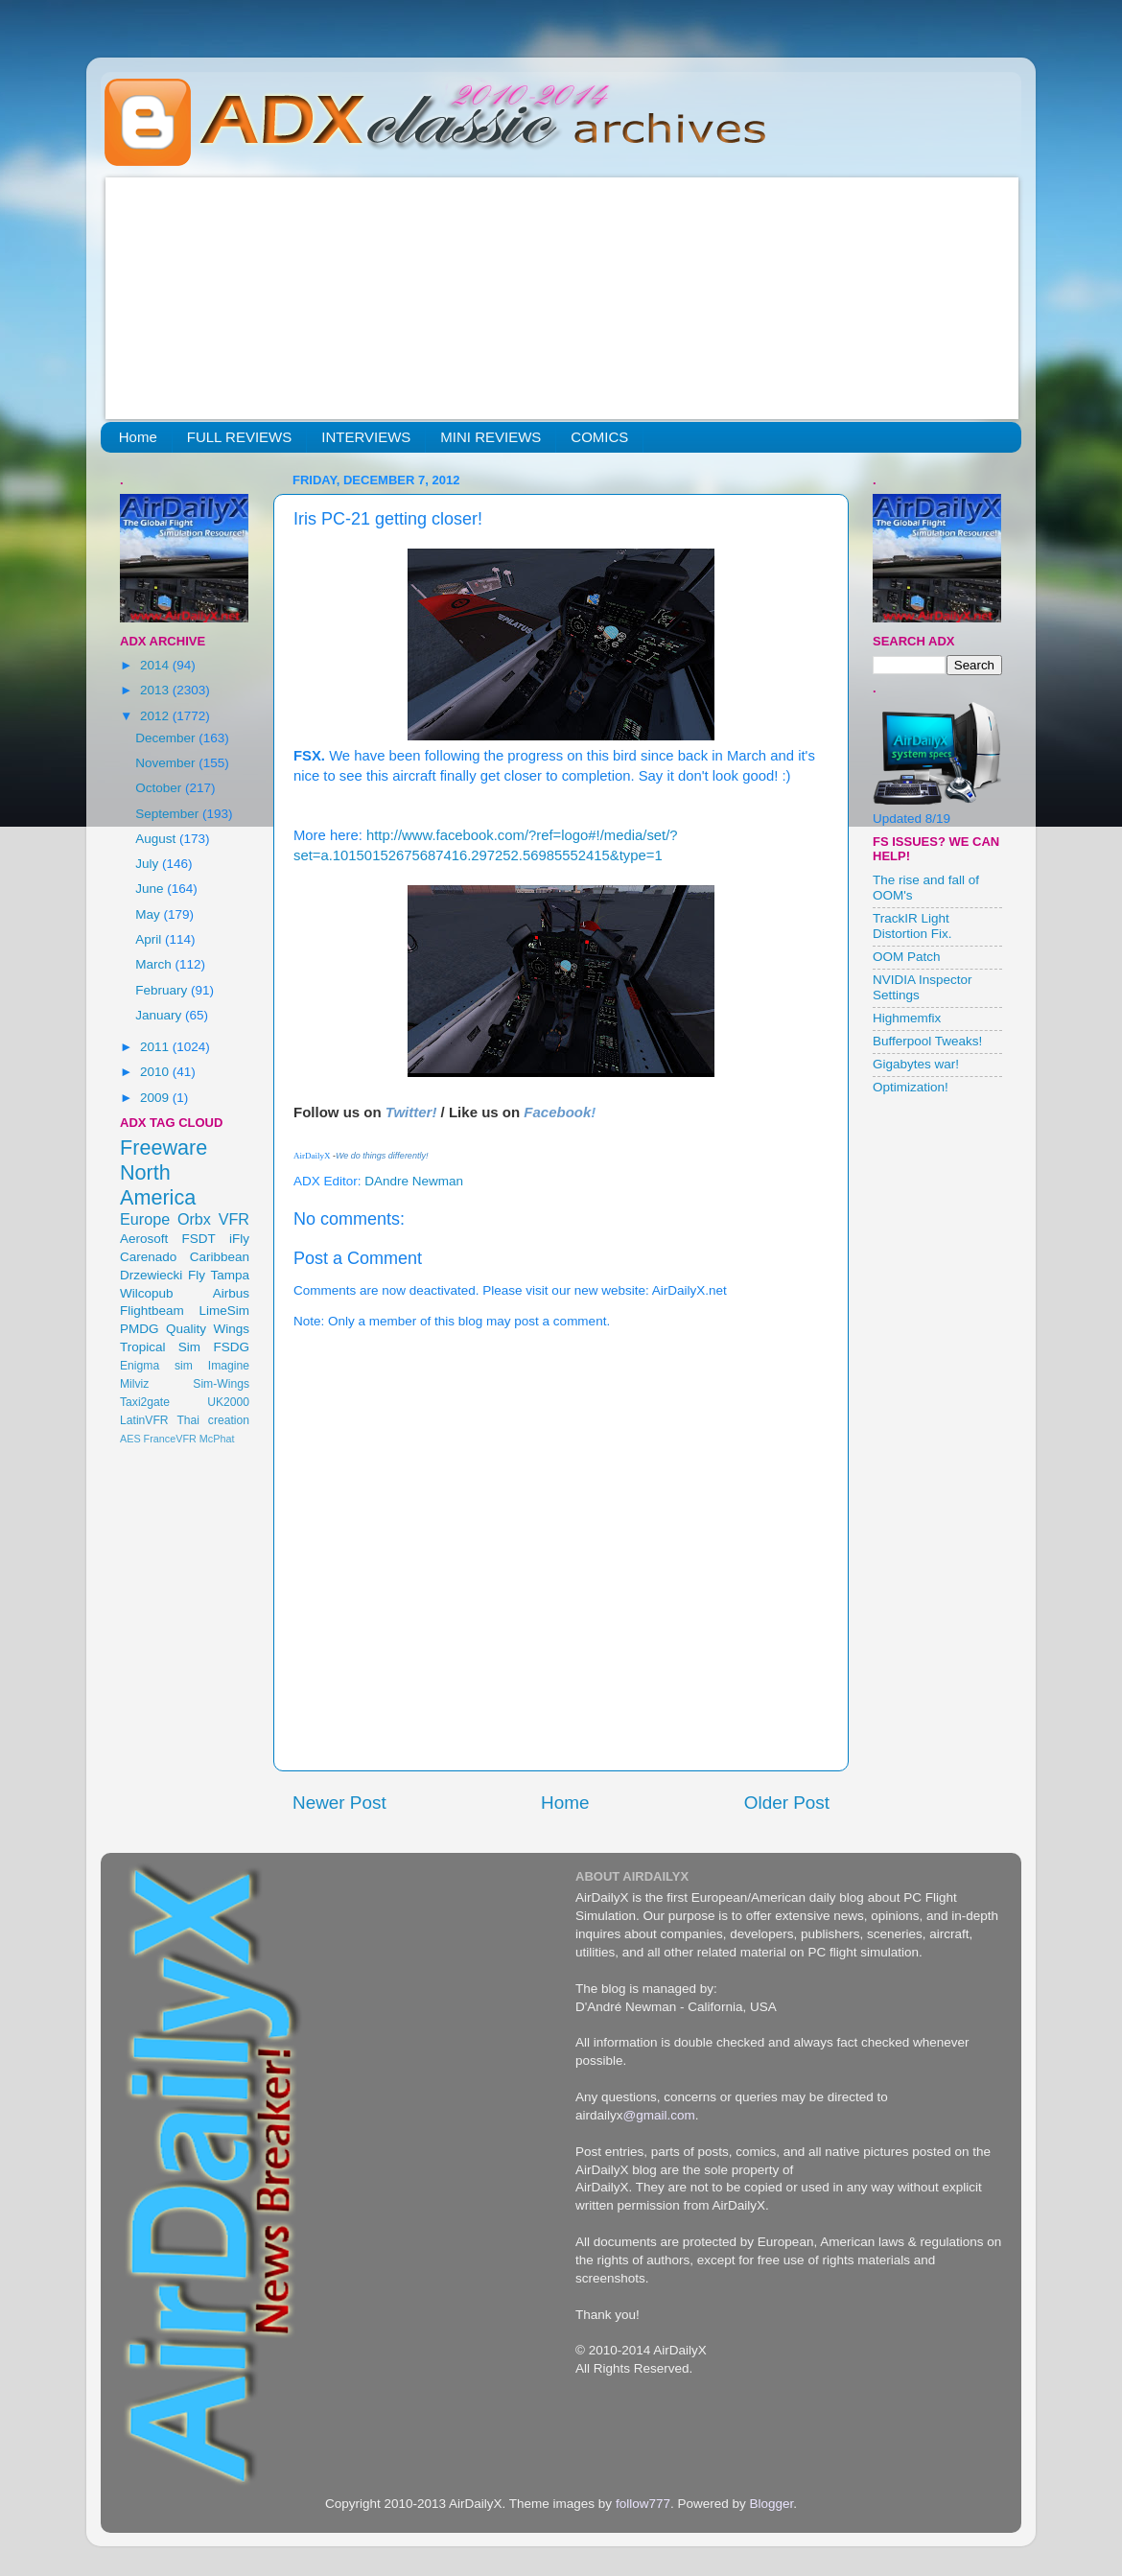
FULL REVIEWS (239, 437)
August (157, 838)
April (150, 939)
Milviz (134, 1384)
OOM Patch (907, 956)
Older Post (787, 1802)
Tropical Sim (160, 1347)
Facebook (557, 1112)
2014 (156, 665)
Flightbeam (152, 1310)
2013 (156, 690)
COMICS (599, 437)
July (148, 863)
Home (138, 437)
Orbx (194, 1219)
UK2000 (228, 1402)
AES (130, 1438)
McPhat (217, 1438)
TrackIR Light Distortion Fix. (912, 926)
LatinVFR (144, 1420)
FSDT (199, 1238)
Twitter (409, 1112)
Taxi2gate (145, 1402)
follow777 (643, 2503)
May (149, 914)
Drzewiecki (151, 1275)
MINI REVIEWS (490, 437)
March (155, 964)
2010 (156, 1072)
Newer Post (339, 1802)
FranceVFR (170, 1438)
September (168, 814)
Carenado (148, 1257)
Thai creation (212, 1420)
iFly (239, 1238)
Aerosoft (144, 1238)
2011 (156, 1047)
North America (158, 1184)
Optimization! (910, 1087)
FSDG (231, 1347)
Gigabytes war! (916, 1064)
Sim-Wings (221, 1384)
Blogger (771, 2503)
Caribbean (219, 1257)
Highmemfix (907, 1018)
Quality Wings (207, 1329)
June (151, 888)
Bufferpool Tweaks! (927, 1041)
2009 (156, 1097)
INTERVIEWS (365, 437)
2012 (156, 716)
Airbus (231, 1293)
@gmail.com (659, 2115)
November (167, 763)
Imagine (228, 1365)
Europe (145, 1219)
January (160, 1015)
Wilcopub (147, 1293)
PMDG (139, 1329)
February (163, 990)
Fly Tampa (218, 1275)
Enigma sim (156, 1365)
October (160, 788)
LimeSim (224, 1310)
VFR (234, 1219)
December (167, 738)
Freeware (163, 1147)
